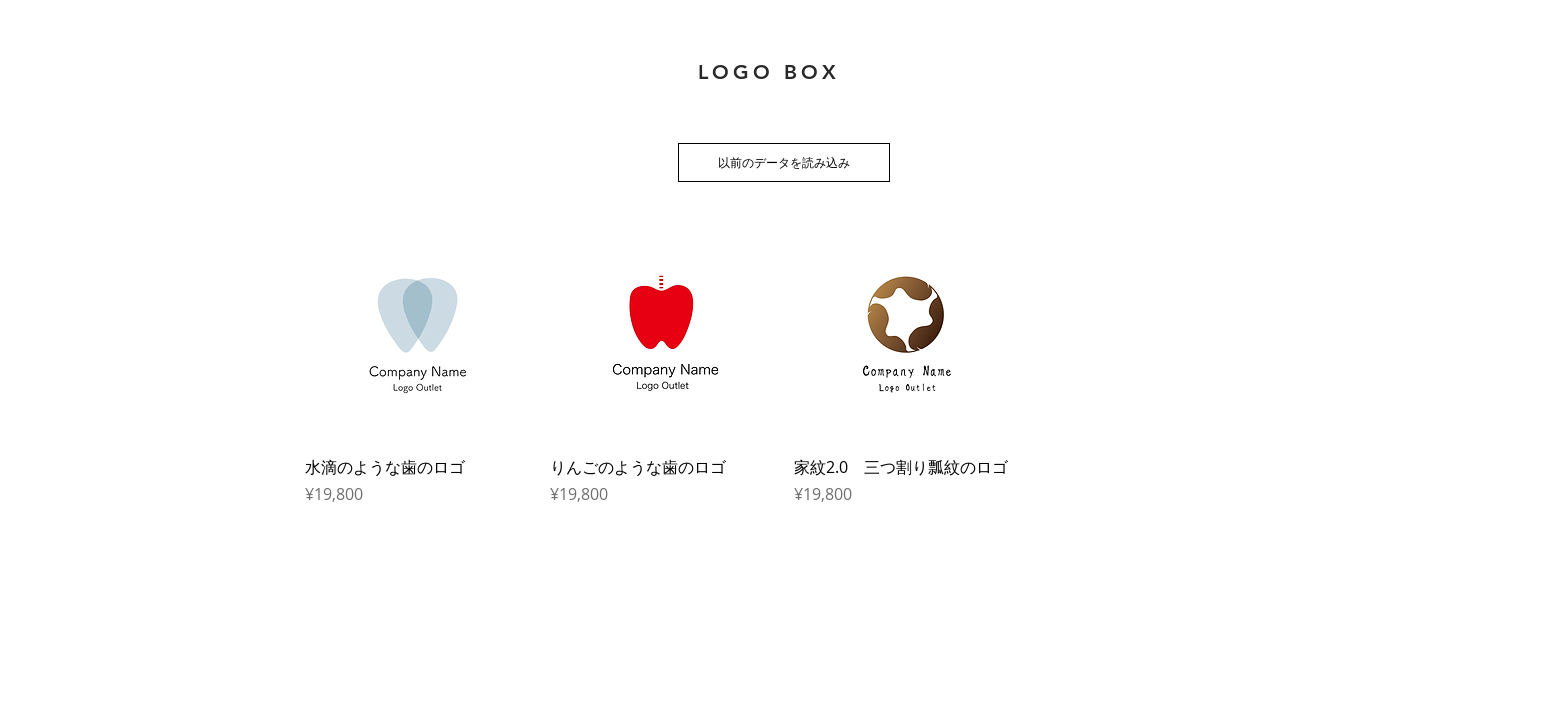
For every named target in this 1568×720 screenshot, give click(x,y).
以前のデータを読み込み (784, 162)
